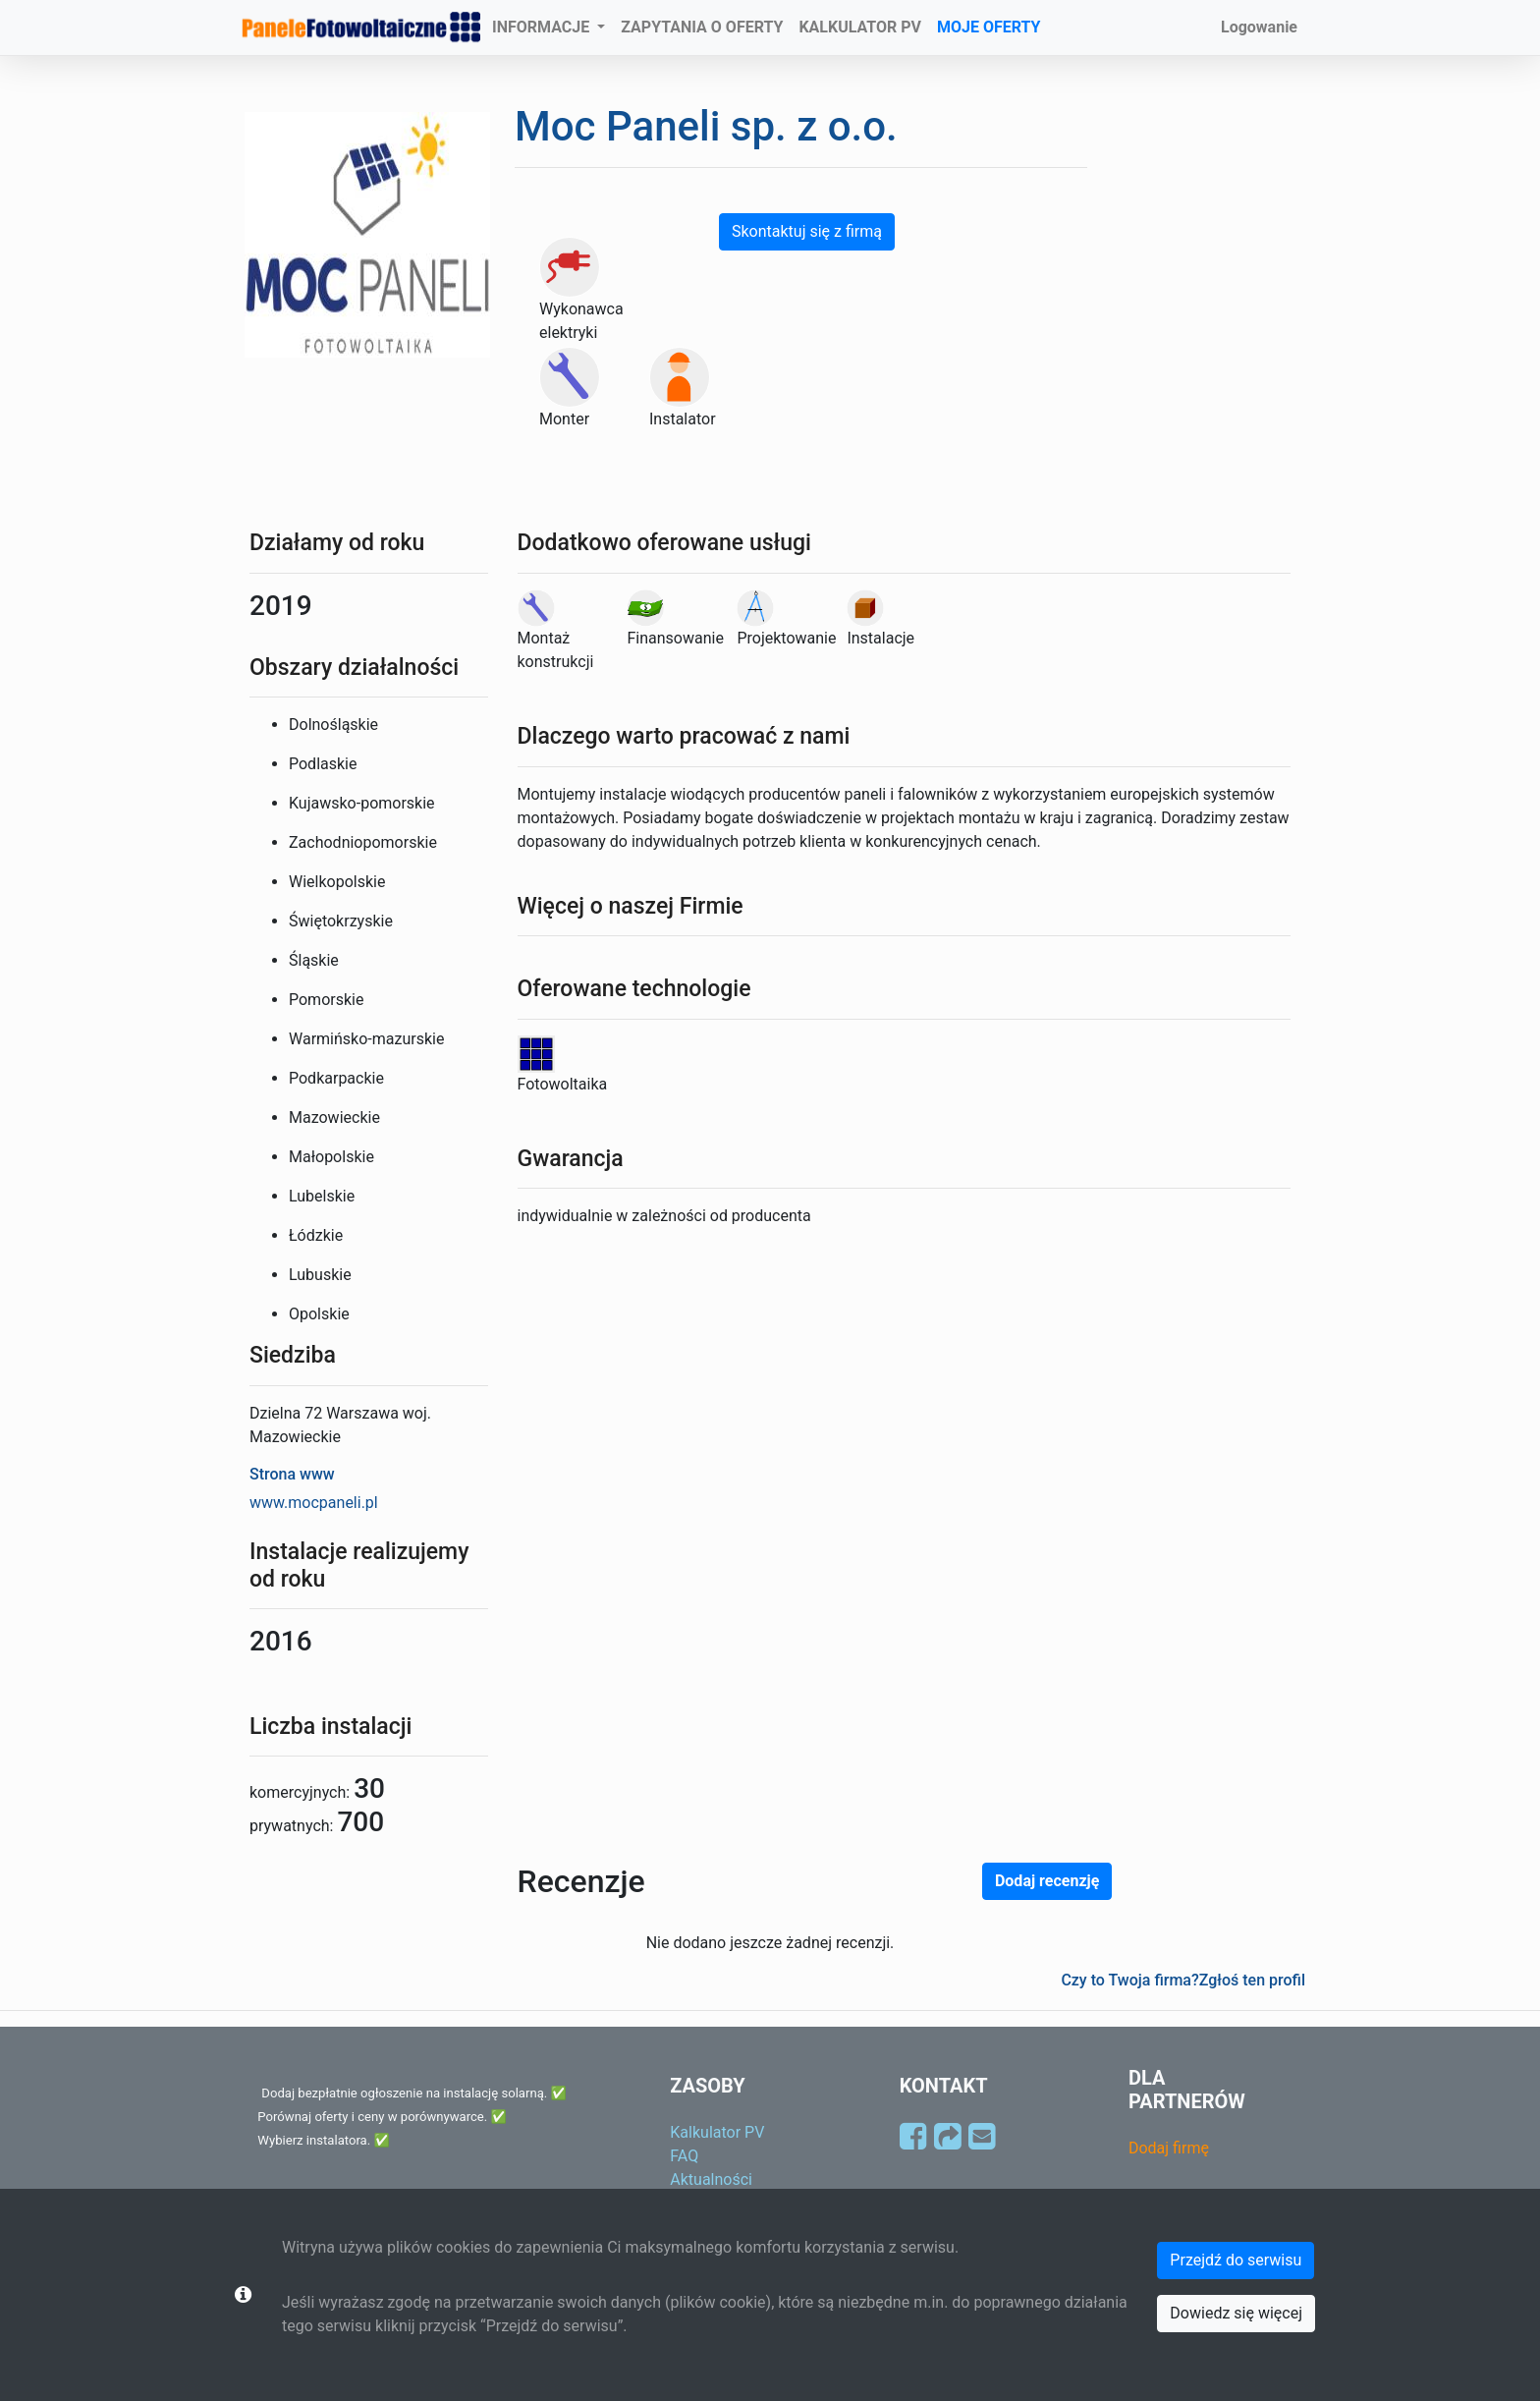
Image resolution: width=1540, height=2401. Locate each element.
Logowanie (1259, 27)
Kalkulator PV (717, 2132)
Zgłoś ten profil (1252, 1980)
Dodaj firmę (1168, 2148)
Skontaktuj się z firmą (807, 231)
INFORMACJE (542, 27)
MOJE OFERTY (989, 27)
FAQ (684, 2156)
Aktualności (711, 2179)
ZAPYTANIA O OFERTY (702, 27)
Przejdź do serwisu (1235, 2260)
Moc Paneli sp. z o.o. (706, 126)
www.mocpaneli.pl (313, 1502)
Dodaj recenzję (1047, 1880)
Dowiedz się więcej (1236, 2313)
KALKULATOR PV (859, 27)
